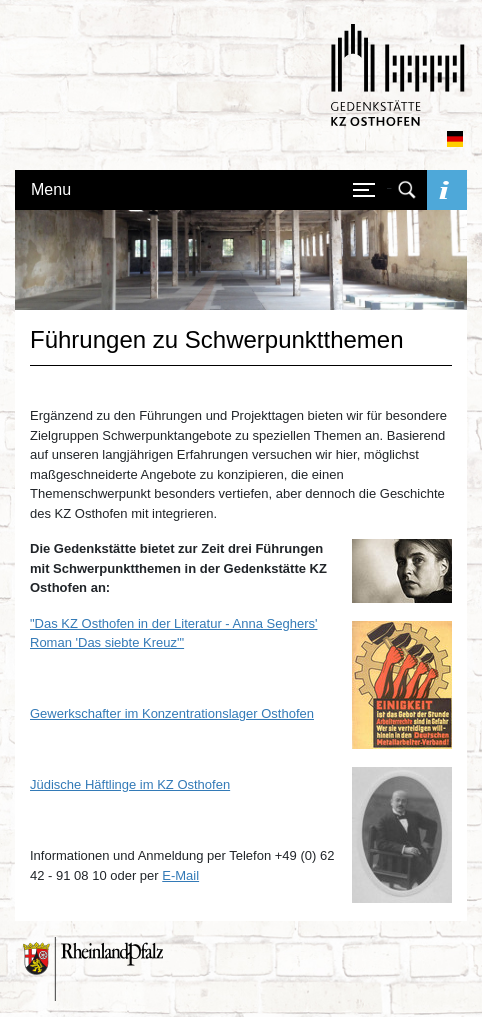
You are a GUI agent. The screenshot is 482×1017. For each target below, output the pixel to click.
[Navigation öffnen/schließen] (364, 190)
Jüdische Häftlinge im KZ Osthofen (130, 784)
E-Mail (180, 875)
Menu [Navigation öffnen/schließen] (51, 189)
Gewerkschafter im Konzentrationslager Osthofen (172, 713)
